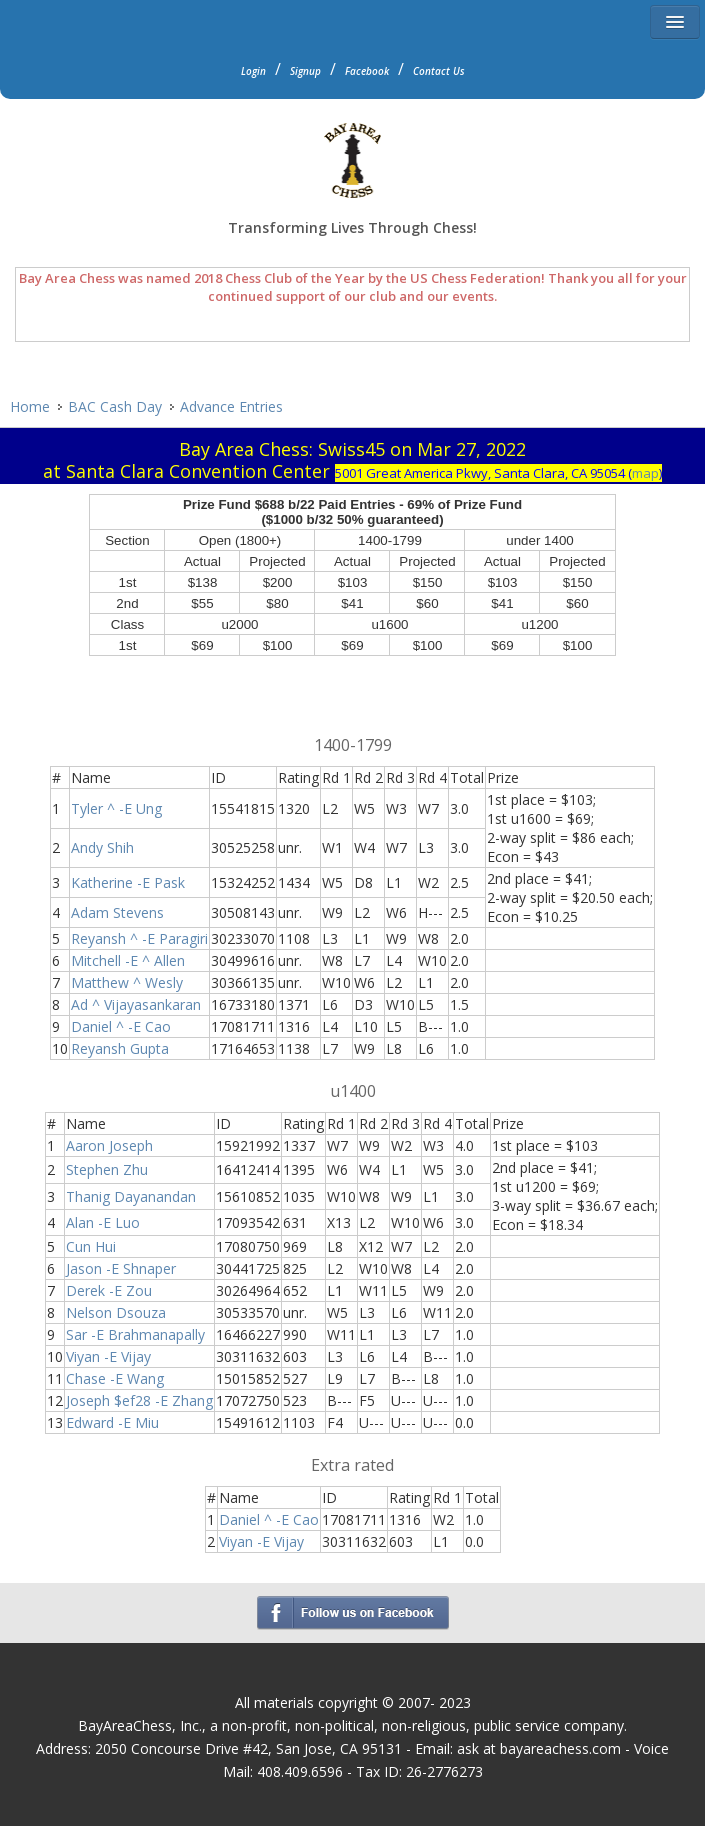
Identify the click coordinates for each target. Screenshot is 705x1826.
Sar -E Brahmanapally (135, 1334)
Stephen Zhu (107, 1169)
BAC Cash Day (115, 406)
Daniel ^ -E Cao (121, 1026)
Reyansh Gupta (120, 1048)
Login (253, 71)
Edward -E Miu (112, 1422)
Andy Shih (102, 847)
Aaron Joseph (109, 1145)
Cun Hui (91, 1246)
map (645, 473)
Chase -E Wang (115, 1378)
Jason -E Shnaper (121, 1268)
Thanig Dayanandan (131, 1196)
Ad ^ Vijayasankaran (136, 1004)
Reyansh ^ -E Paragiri (139, 938)
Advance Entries (231, 406)
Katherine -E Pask (128, 882)
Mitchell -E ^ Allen (128, 960)
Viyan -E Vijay (108, 1356)
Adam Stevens (117, 912)
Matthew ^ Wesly (127, 982)
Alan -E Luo (103, 1222)
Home (30, 406)
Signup (305, 71)
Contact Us (439, 71)
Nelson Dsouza (116, 1312)
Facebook (367, 71)
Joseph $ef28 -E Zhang (139, 1400)
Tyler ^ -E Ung (116, 808)
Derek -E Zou (109, 1290)
